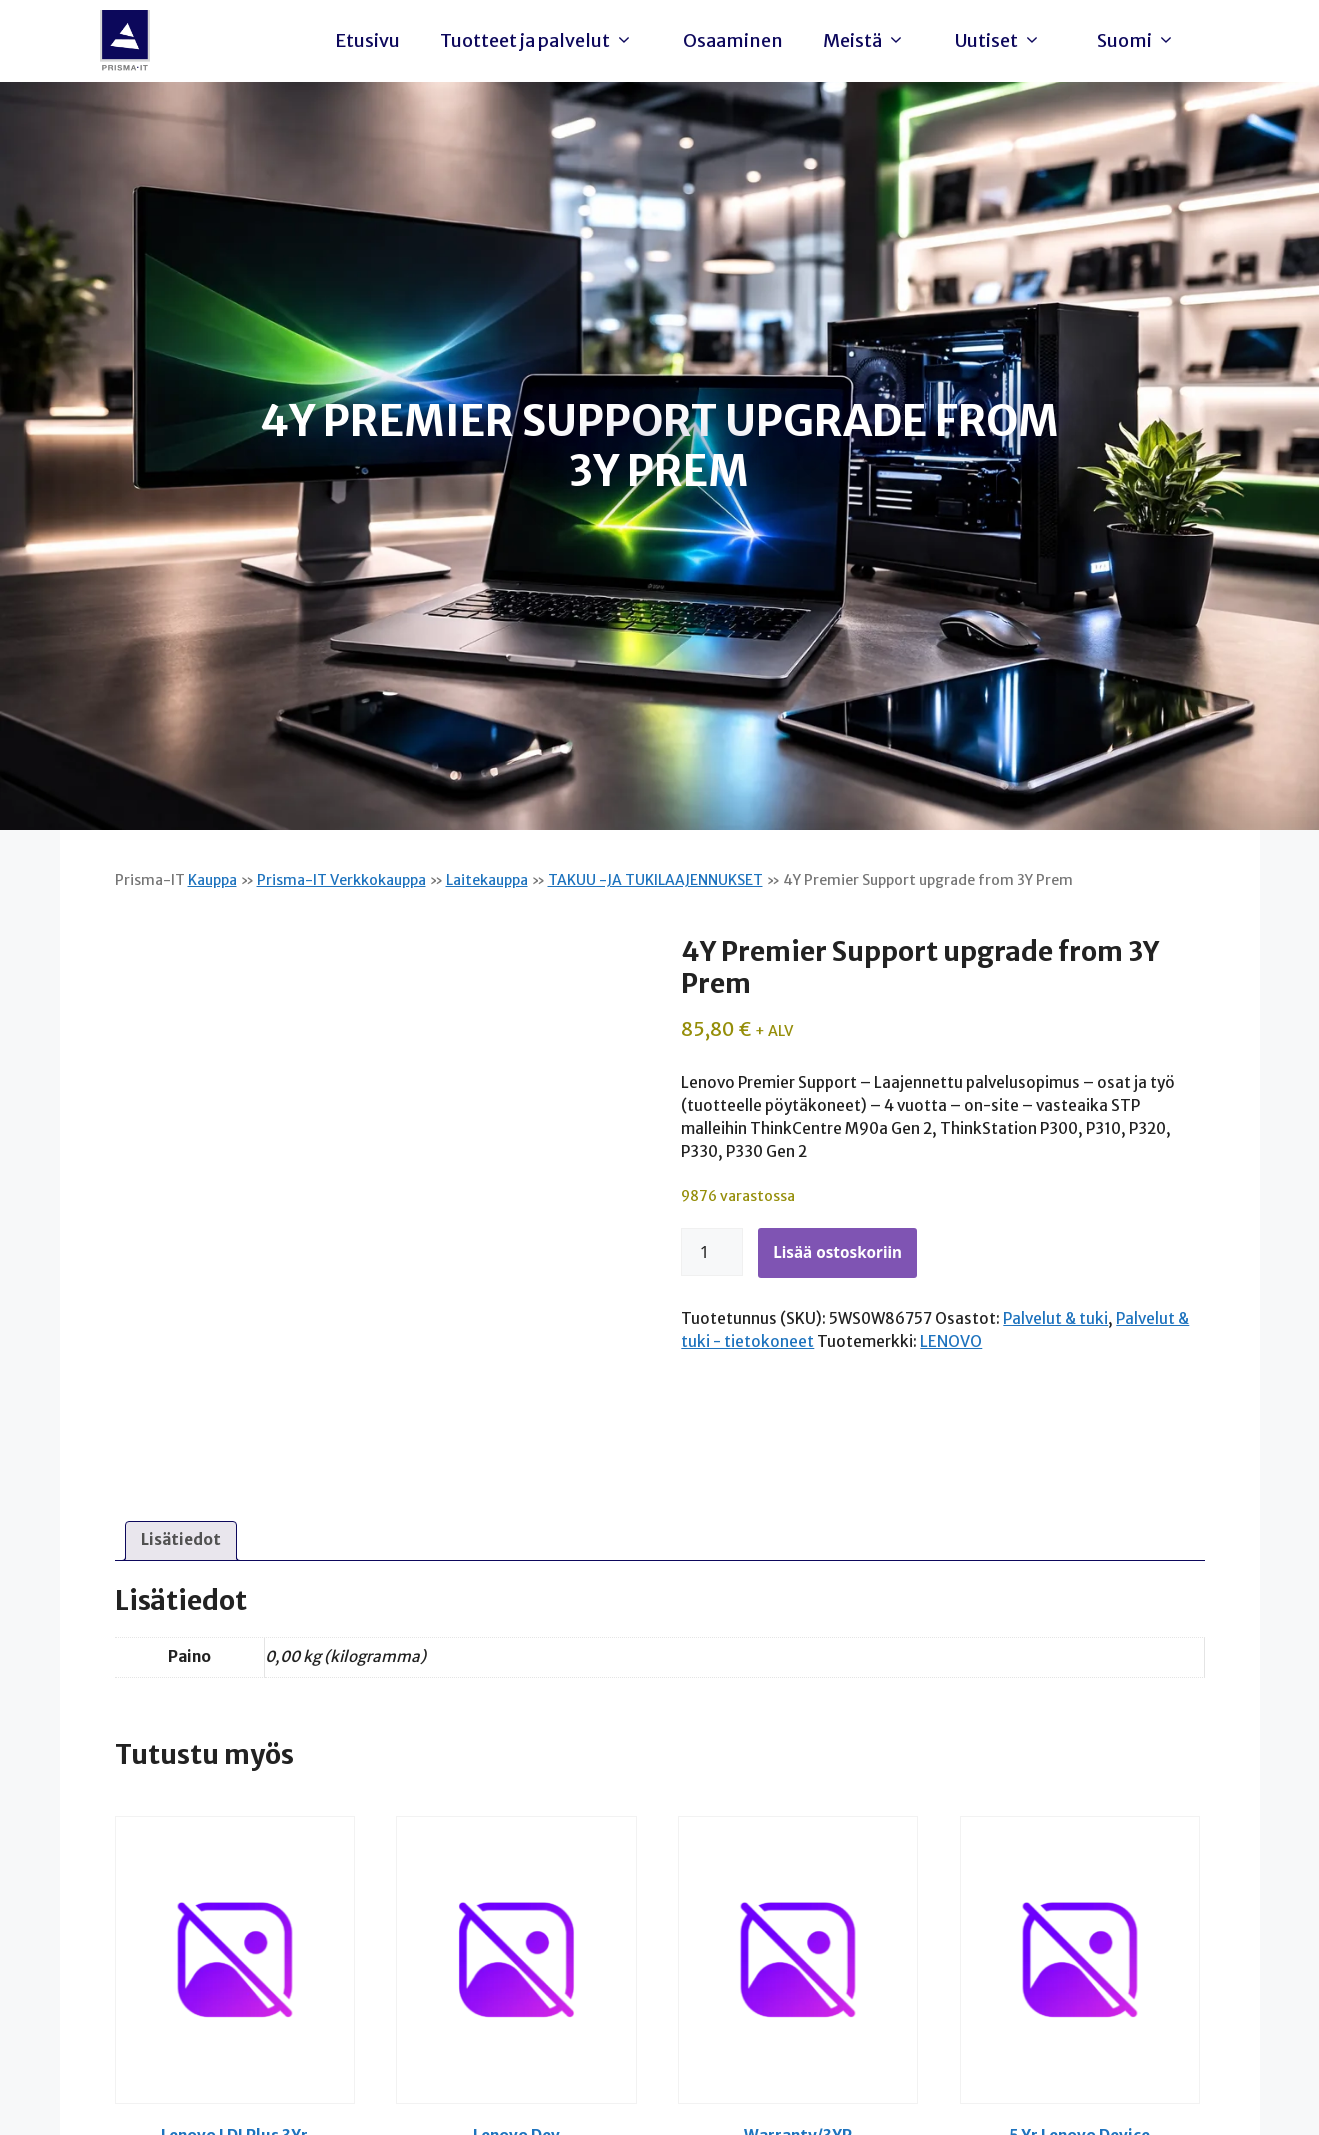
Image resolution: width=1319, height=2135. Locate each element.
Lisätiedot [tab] (181, 1539)
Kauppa (212, 880)
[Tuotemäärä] (712, 1252)
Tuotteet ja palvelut (541, 41)
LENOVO (951, 1341)
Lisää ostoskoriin (837, 1252)
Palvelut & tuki (1055, 1318)
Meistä (869, 41)
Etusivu (367, 40)
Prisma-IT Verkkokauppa (341, 880)
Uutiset (1003, 41)
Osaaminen (733, 40)
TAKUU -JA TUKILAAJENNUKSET (655, 880)
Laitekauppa (487, 880)
